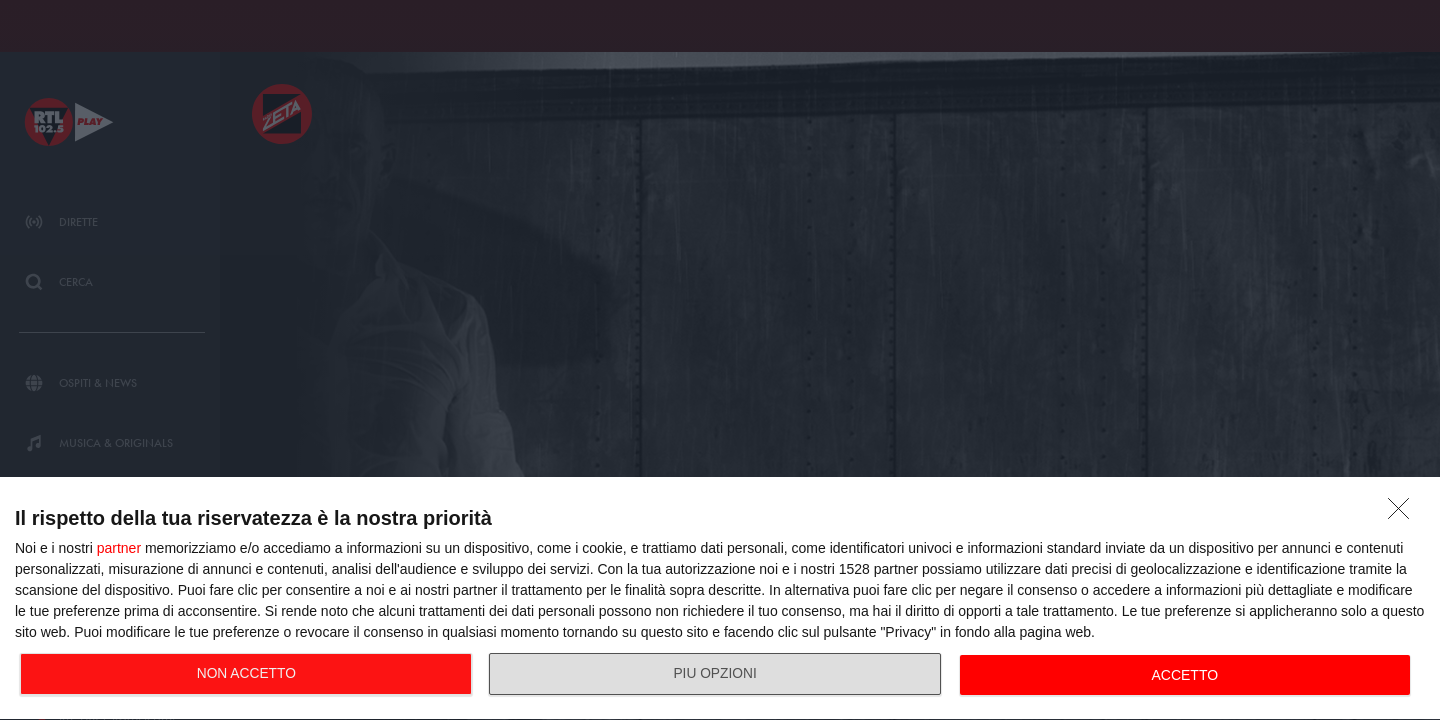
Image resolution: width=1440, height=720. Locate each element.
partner (119, 548)
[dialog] (720, 599)
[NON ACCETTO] (1404, 514)
